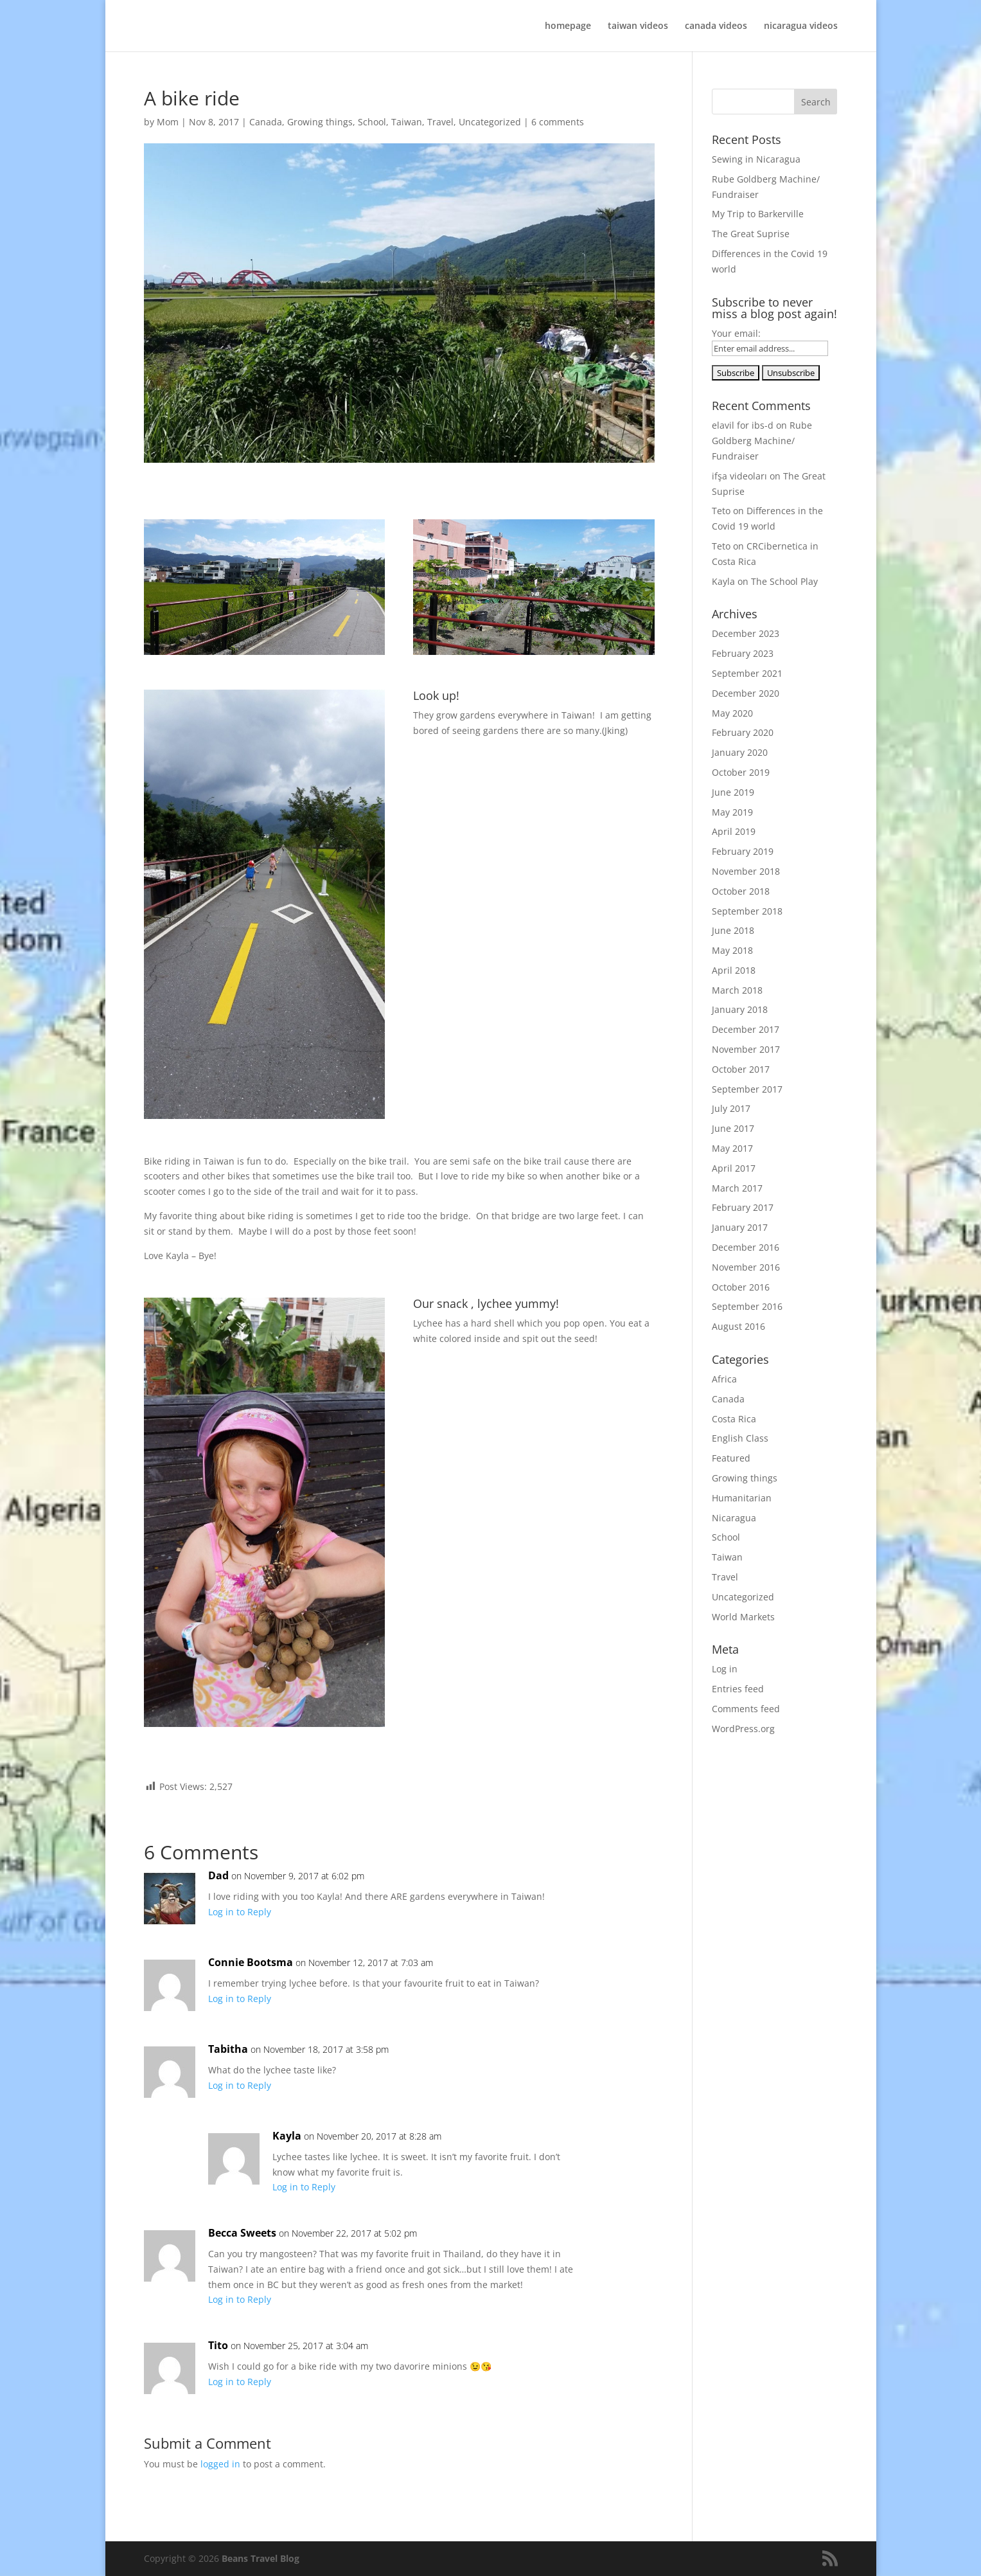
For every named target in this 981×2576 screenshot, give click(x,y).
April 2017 (734, 1168)
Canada (265, 122)
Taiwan (406, 122)
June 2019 (733, 792)
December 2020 (745, 693)
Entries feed (738, 1689)
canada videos (716, 26)
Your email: (736, 333)
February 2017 (742, 1207)
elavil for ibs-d (742, 425)
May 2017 (732, 1148)
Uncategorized (490, 122)
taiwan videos (638, 26)
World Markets (743, 1617)
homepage (568, 26)
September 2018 (747, 911)
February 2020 (742, 732)
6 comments (557, 122)
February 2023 (742, 653)
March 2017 (737, 1188)
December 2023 (745, 633)
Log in (725, 1669)
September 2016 (747, 1306)
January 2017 (740, 1227)
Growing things (320, 122)
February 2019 (742, 851)
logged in (220, 2464)
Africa (724, 1379)
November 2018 (746, 871)
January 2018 (740, 1009)
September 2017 (747, 1089)
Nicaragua (734, 1518)
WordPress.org (743, 1728)
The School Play (784, 581)
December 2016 (745, 1247)
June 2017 (733, 1128)
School (372, 122)
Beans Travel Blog (260, 2558)
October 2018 (741, 891)
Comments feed (746, 1709)
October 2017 (741, 1069)
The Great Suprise (751, 234)
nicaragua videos (801, 26)
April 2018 (734, 970)
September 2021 (747, 673)
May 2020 (732, 713)
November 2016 (746, 1267)
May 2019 (732, 812)
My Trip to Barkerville (758, 214)
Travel (440, 122)
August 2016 (738, 1326)
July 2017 (731, 1108)
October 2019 (741, 772)
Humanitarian (742, 1498)
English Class (740, 1438)
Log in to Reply (239, 1912)
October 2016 (741, 1287)
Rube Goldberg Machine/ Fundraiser (762, 440)
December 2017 (745, 1029)
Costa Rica (734, 1419)
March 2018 (737, 990)
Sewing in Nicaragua (756, 159)
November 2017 (746, 1049)
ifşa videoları (739, 476)
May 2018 (732, 950)
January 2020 (740, 752)
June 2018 (733, 930)
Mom (168, 122)
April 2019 (734, 831)
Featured (731, 1458)
